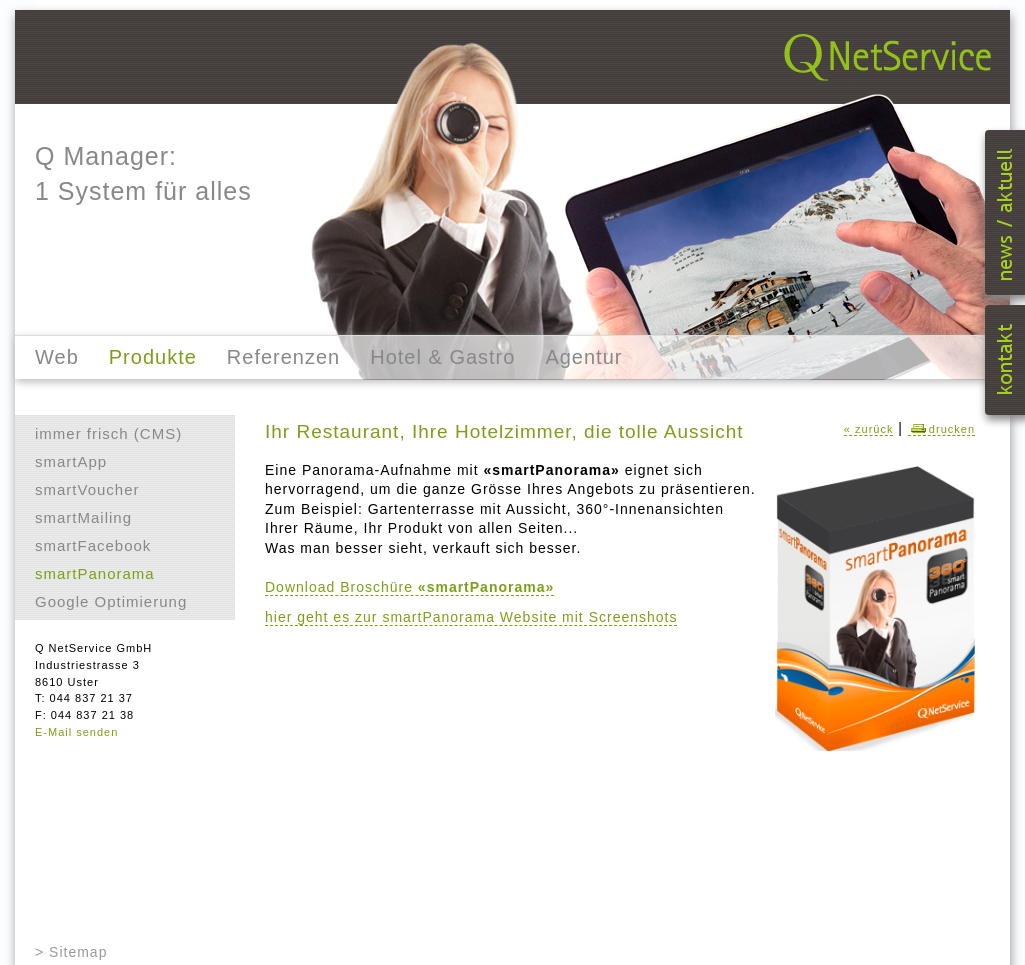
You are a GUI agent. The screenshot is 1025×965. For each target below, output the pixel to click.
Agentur (583, 357)
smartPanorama (95, 573)
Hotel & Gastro (442, 357)
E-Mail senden (76, 732)
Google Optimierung (111, 601)
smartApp (71, 461)
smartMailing (83, 517)
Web (57, 357)
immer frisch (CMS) (108, 433)
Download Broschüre (409, 587)
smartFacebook (93, 545)
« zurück (869, 429)
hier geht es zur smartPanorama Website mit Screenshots (471, 617)
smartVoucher (87, 489)
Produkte (153, 357)
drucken (941, 429)
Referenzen (283, 357)
